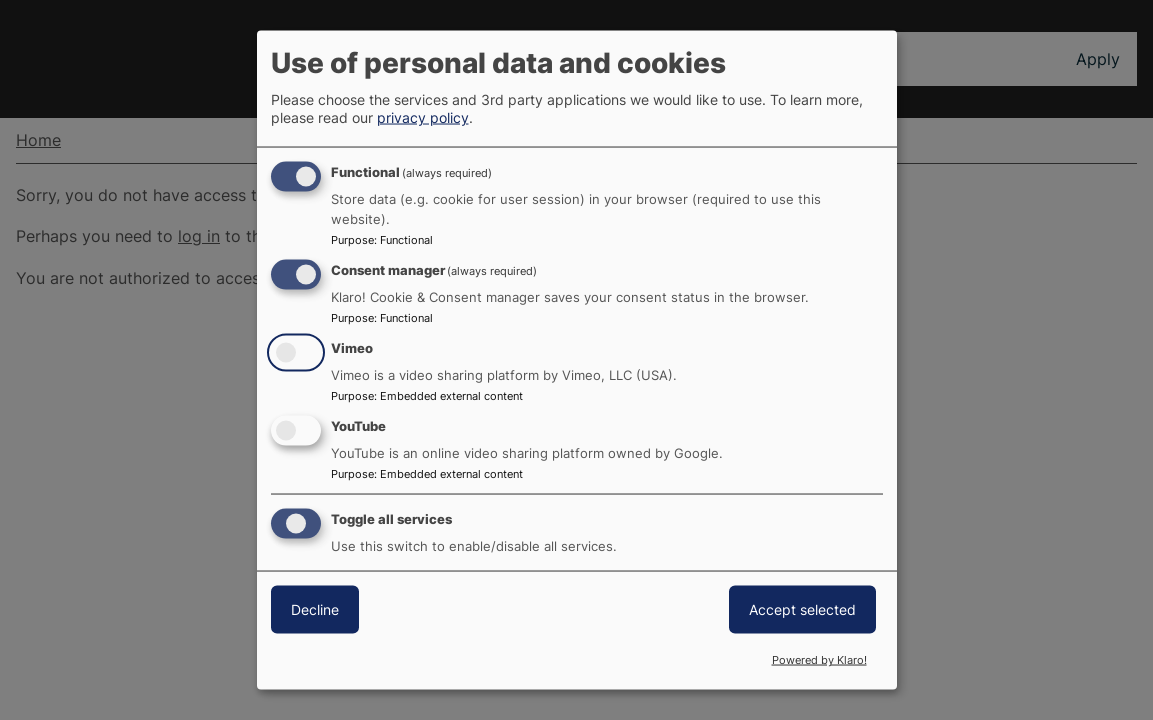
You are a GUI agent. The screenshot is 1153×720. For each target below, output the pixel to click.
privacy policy (423, 117)
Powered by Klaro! (819, 660)
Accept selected (802, 608)
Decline (315, 608)
